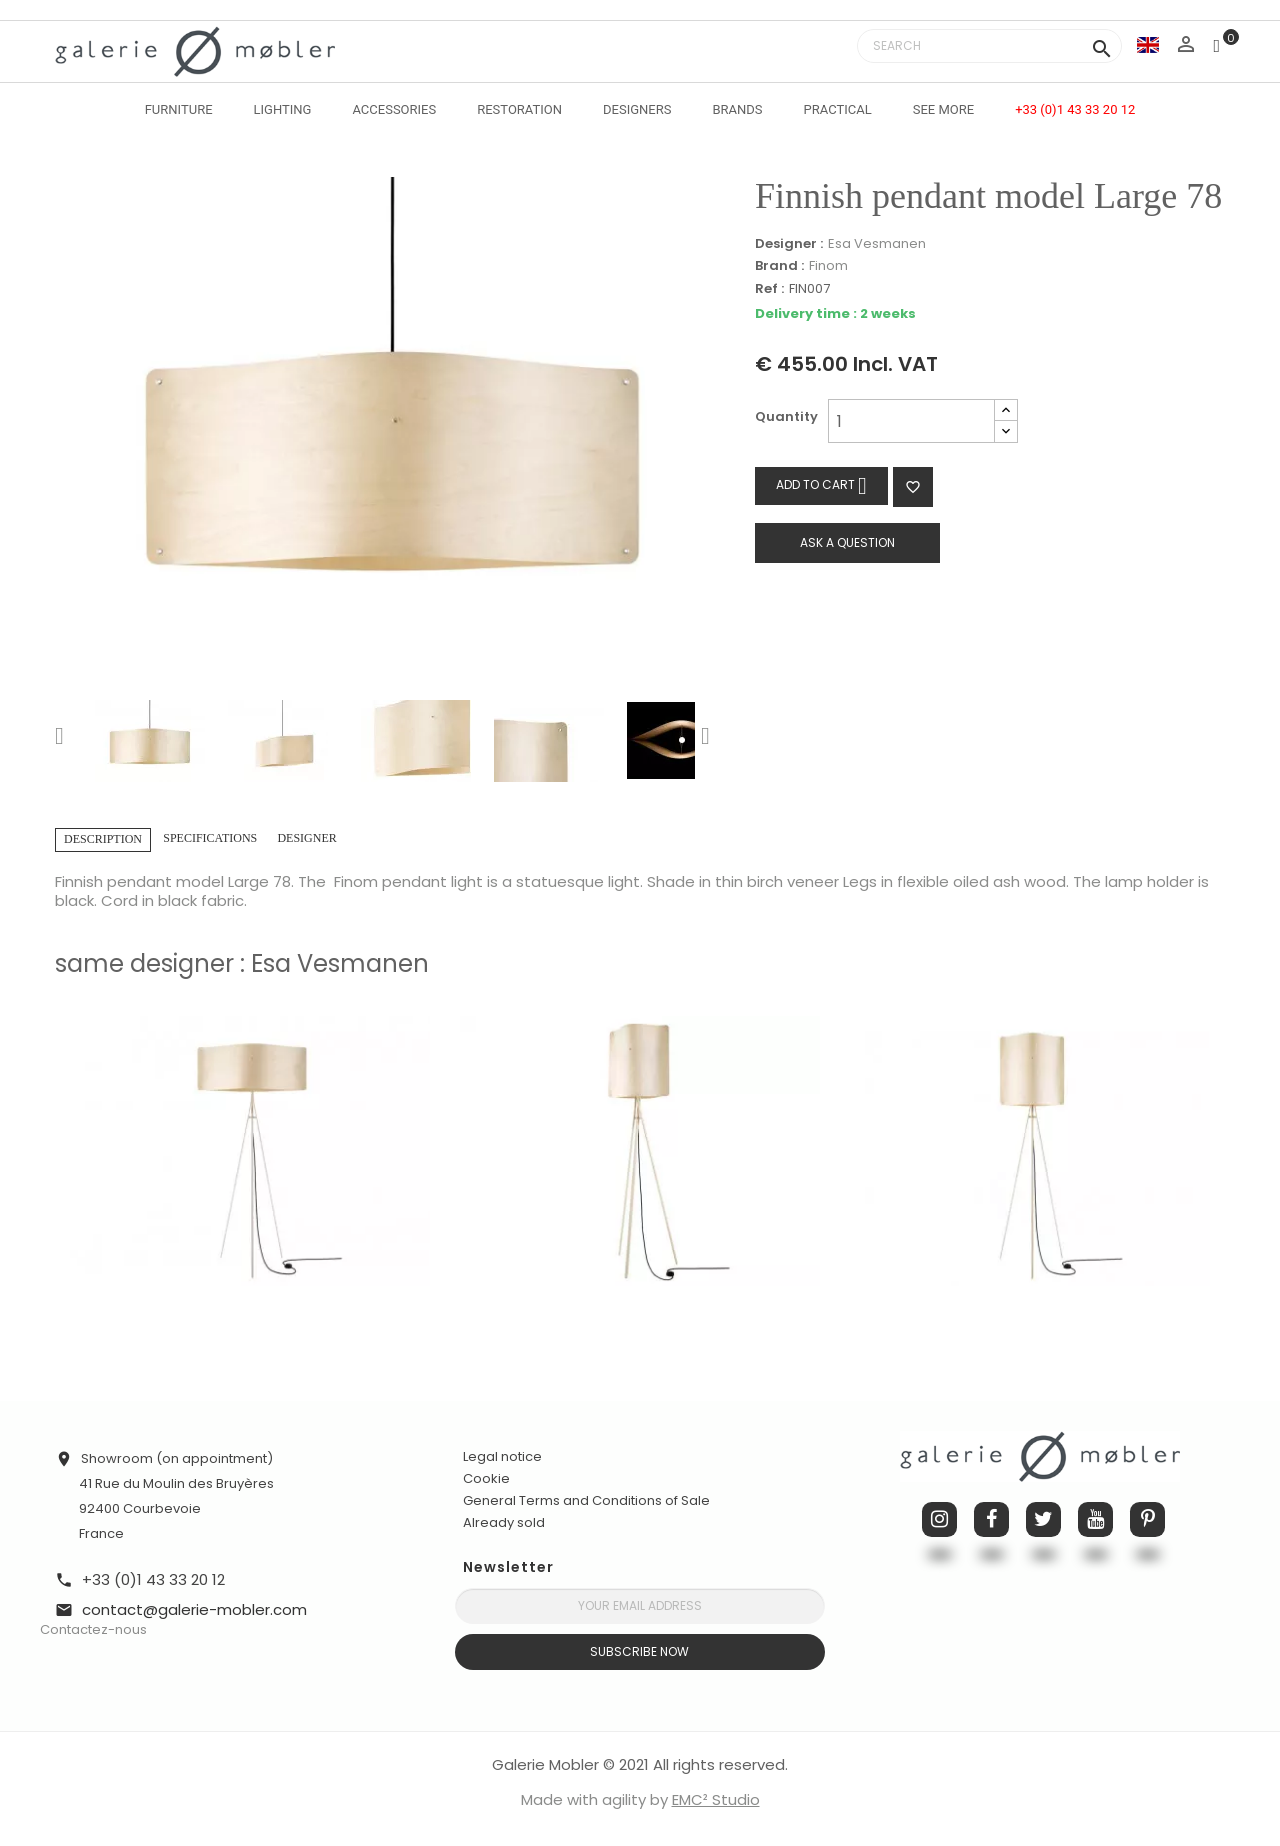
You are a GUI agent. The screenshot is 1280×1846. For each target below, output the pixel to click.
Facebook (991, 1519)
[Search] (989, 46)
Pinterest (1147, 1519)
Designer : (789, 244)
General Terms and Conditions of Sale (586, 1500)
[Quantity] (911, 421)
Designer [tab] (306, 838)
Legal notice (502, 1456)
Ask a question (847, 542)
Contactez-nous (93, 1629)
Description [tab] (103, 839)
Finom (828, 265)
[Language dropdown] (1148, 44)
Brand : (779, 266)
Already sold (504, 1522)
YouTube (1095, 1519)
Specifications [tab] (210, 838)
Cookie (486, 1479)
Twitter (1043, 1519)
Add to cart (821, 485)
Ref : (769, 289)
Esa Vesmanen (877, 243)
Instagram (939, 1519)
